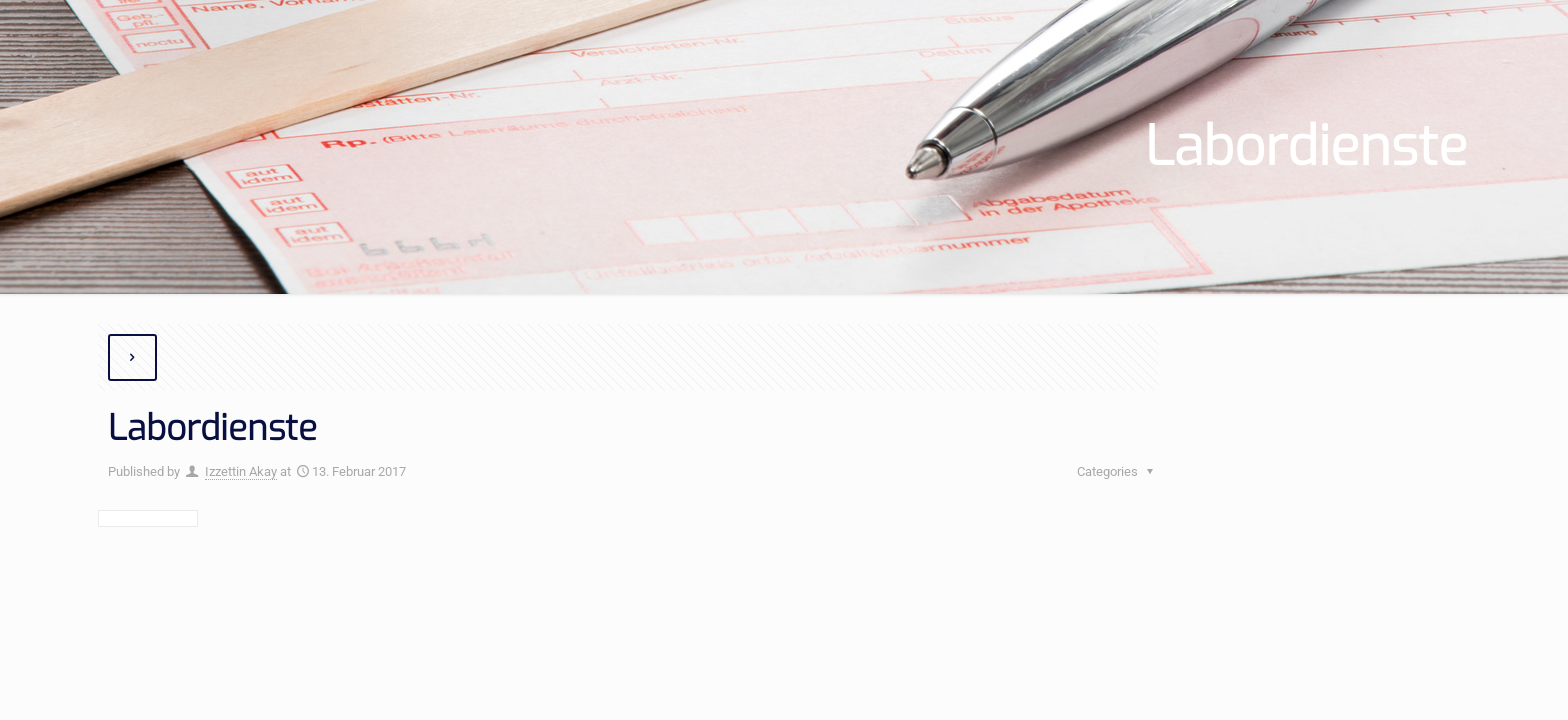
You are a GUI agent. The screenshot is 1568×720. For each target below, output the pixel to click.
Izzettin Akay (241, 471)
